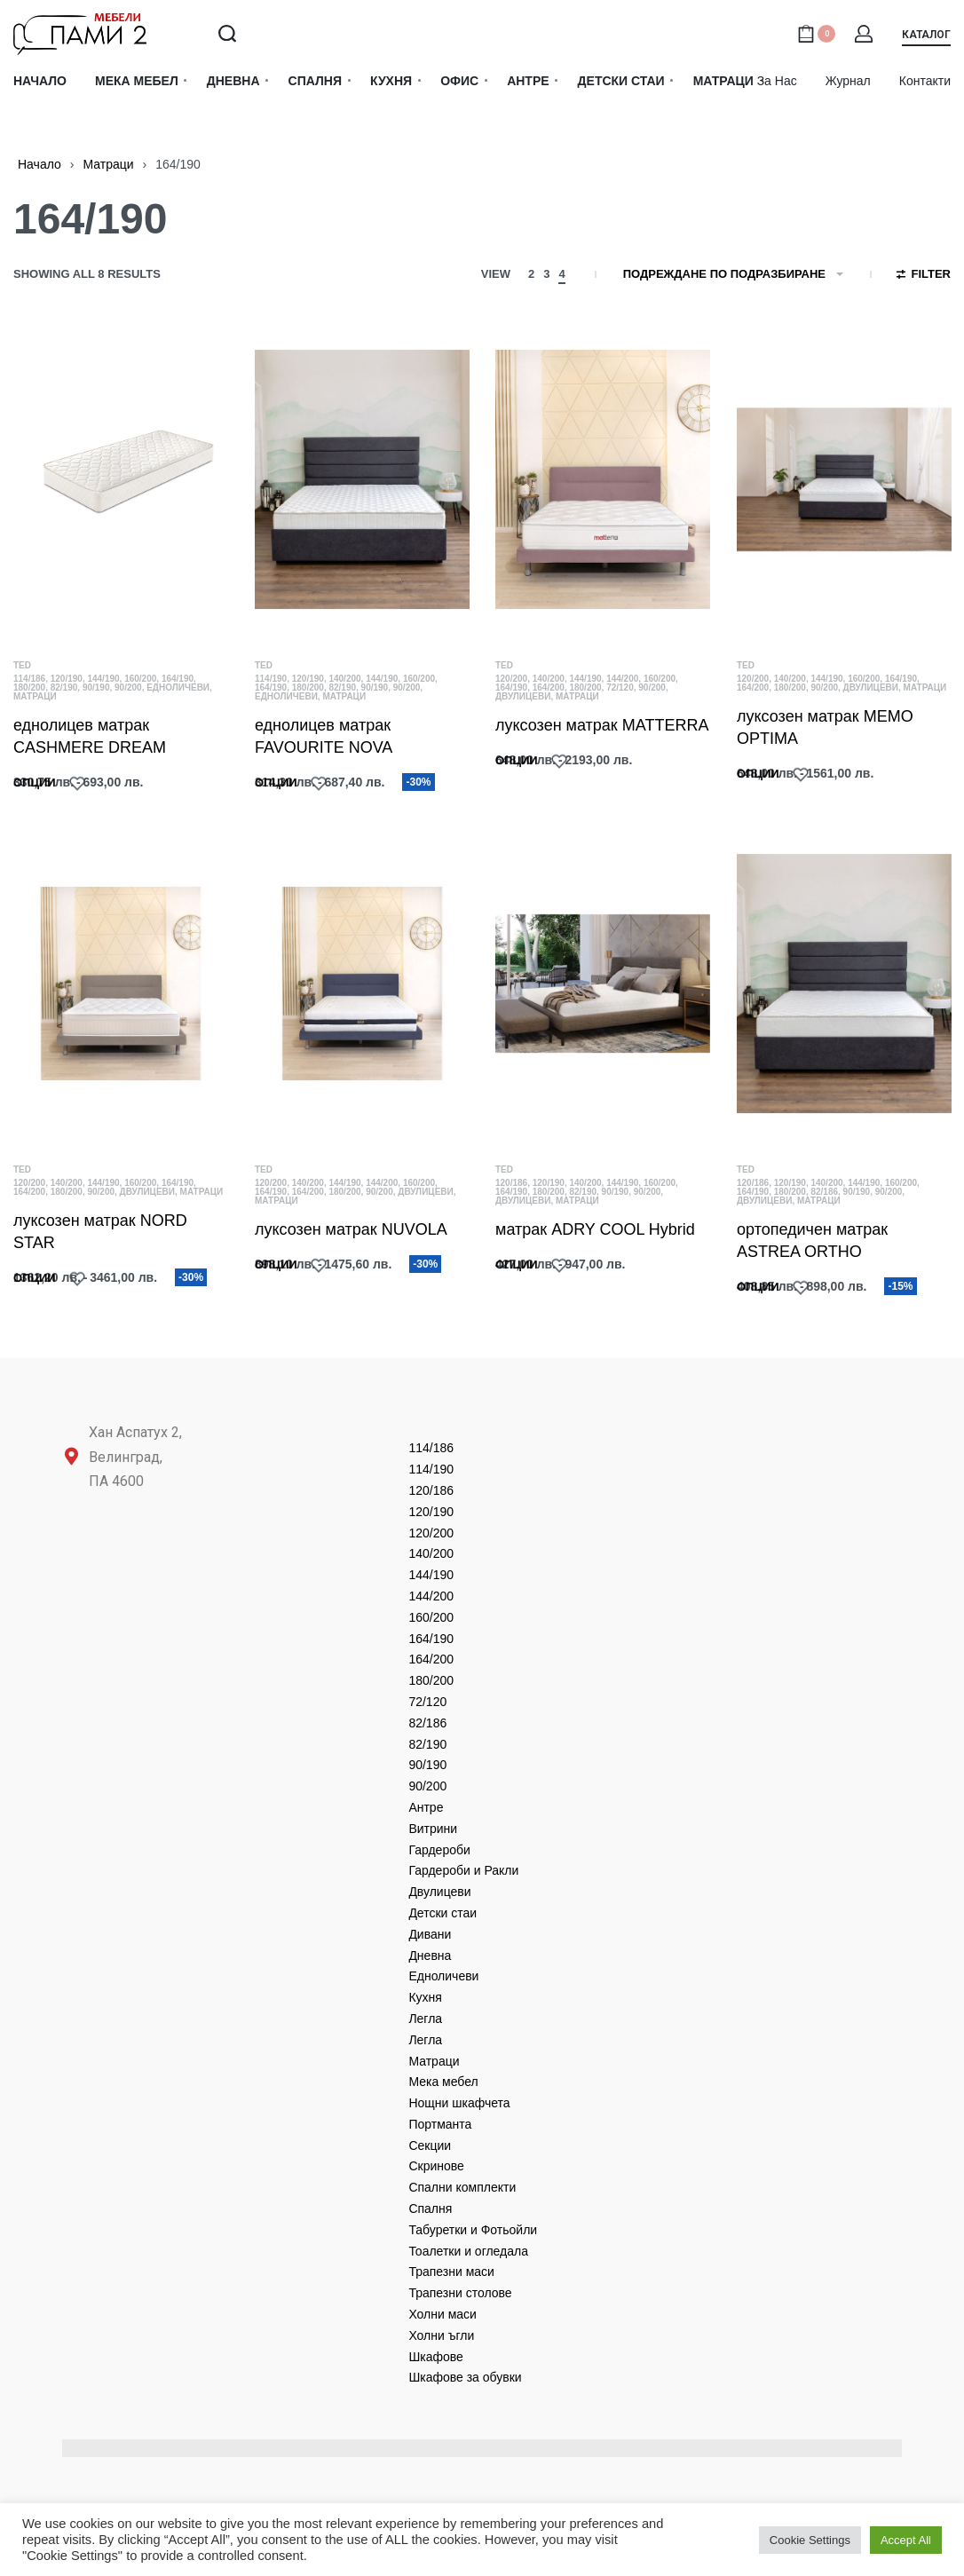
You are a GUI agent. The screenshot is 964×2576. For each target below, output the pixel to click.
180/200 (29, 687)
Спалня (430, 2208)
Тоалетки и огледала (468, 2251)
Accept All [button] (906, 2540)
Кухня (424, 1997)
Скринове (435, 2166)
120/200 (511, 679)
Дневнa (429, 1955)
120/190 (67, 679)
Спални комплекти (462, 2187)
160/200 (140, 679)
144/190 (103, 679)
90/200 (128, 687)
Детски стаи (442, 1913)
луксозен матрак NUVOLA (351, 1230)
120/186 (511, 1185)
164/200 (549, 687)
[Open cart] (816, 33)
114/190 (271, 679)
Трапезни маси (451, 2271)
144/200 (622, 679)
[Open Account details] (864, 33)
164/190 (178, 679)
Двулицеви (522, 696)
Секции (429, 2145)
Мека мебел (443, 2081)
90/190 (96, 687)
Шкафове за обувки (464, 2377)
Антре (425, 1807)
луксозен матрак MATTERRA (601, 725)
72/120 (620, 687)
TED (22, 665)
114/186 (29, 679)
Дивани (429, 1934)
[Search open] (227, 33)
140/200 (344, 679)
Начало (39, 164)
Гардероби (439, 1850)
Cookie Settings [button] (810, 2540)
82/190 (64, 687)
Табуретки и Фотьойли (472, 2230)
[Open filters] (924, 276)
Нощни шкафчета (459, 2103)
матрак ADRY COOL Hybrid (594, 1232)
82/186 (823, 1197)
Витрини (432, 1828)
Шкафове (435, 2357)
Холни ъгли (441, 2335)
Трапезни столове (459, 2293)
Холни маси (442, 2314)
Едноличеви (177, 687)
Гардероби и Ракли (463, 1870)
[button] (926, 37)
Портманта (439, 2124)
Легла (425, 2018)
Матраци (108, 164)
